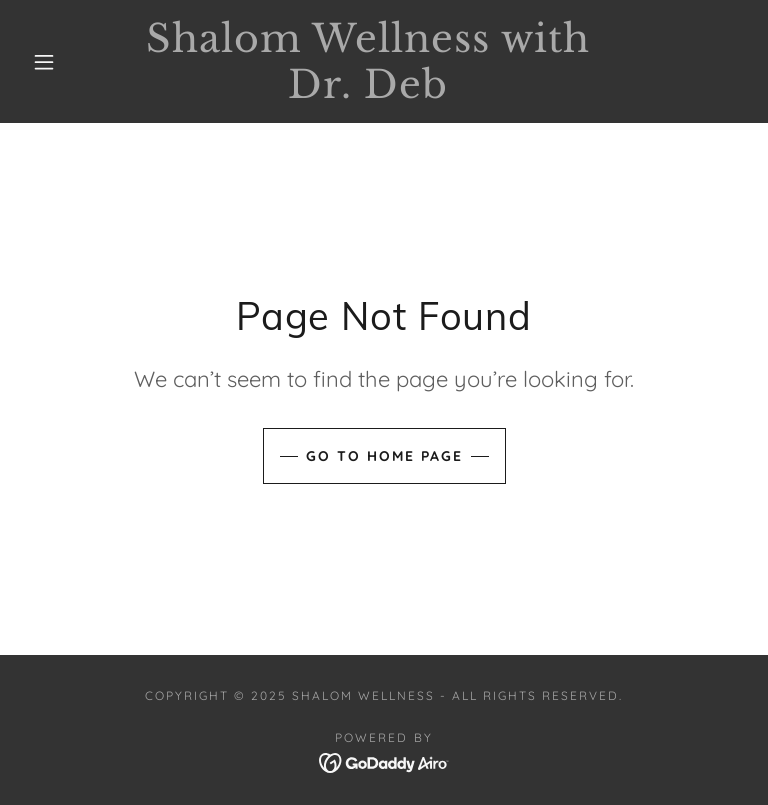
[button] (44, 62)
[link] (368, 92)
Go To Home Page (384, 456)
